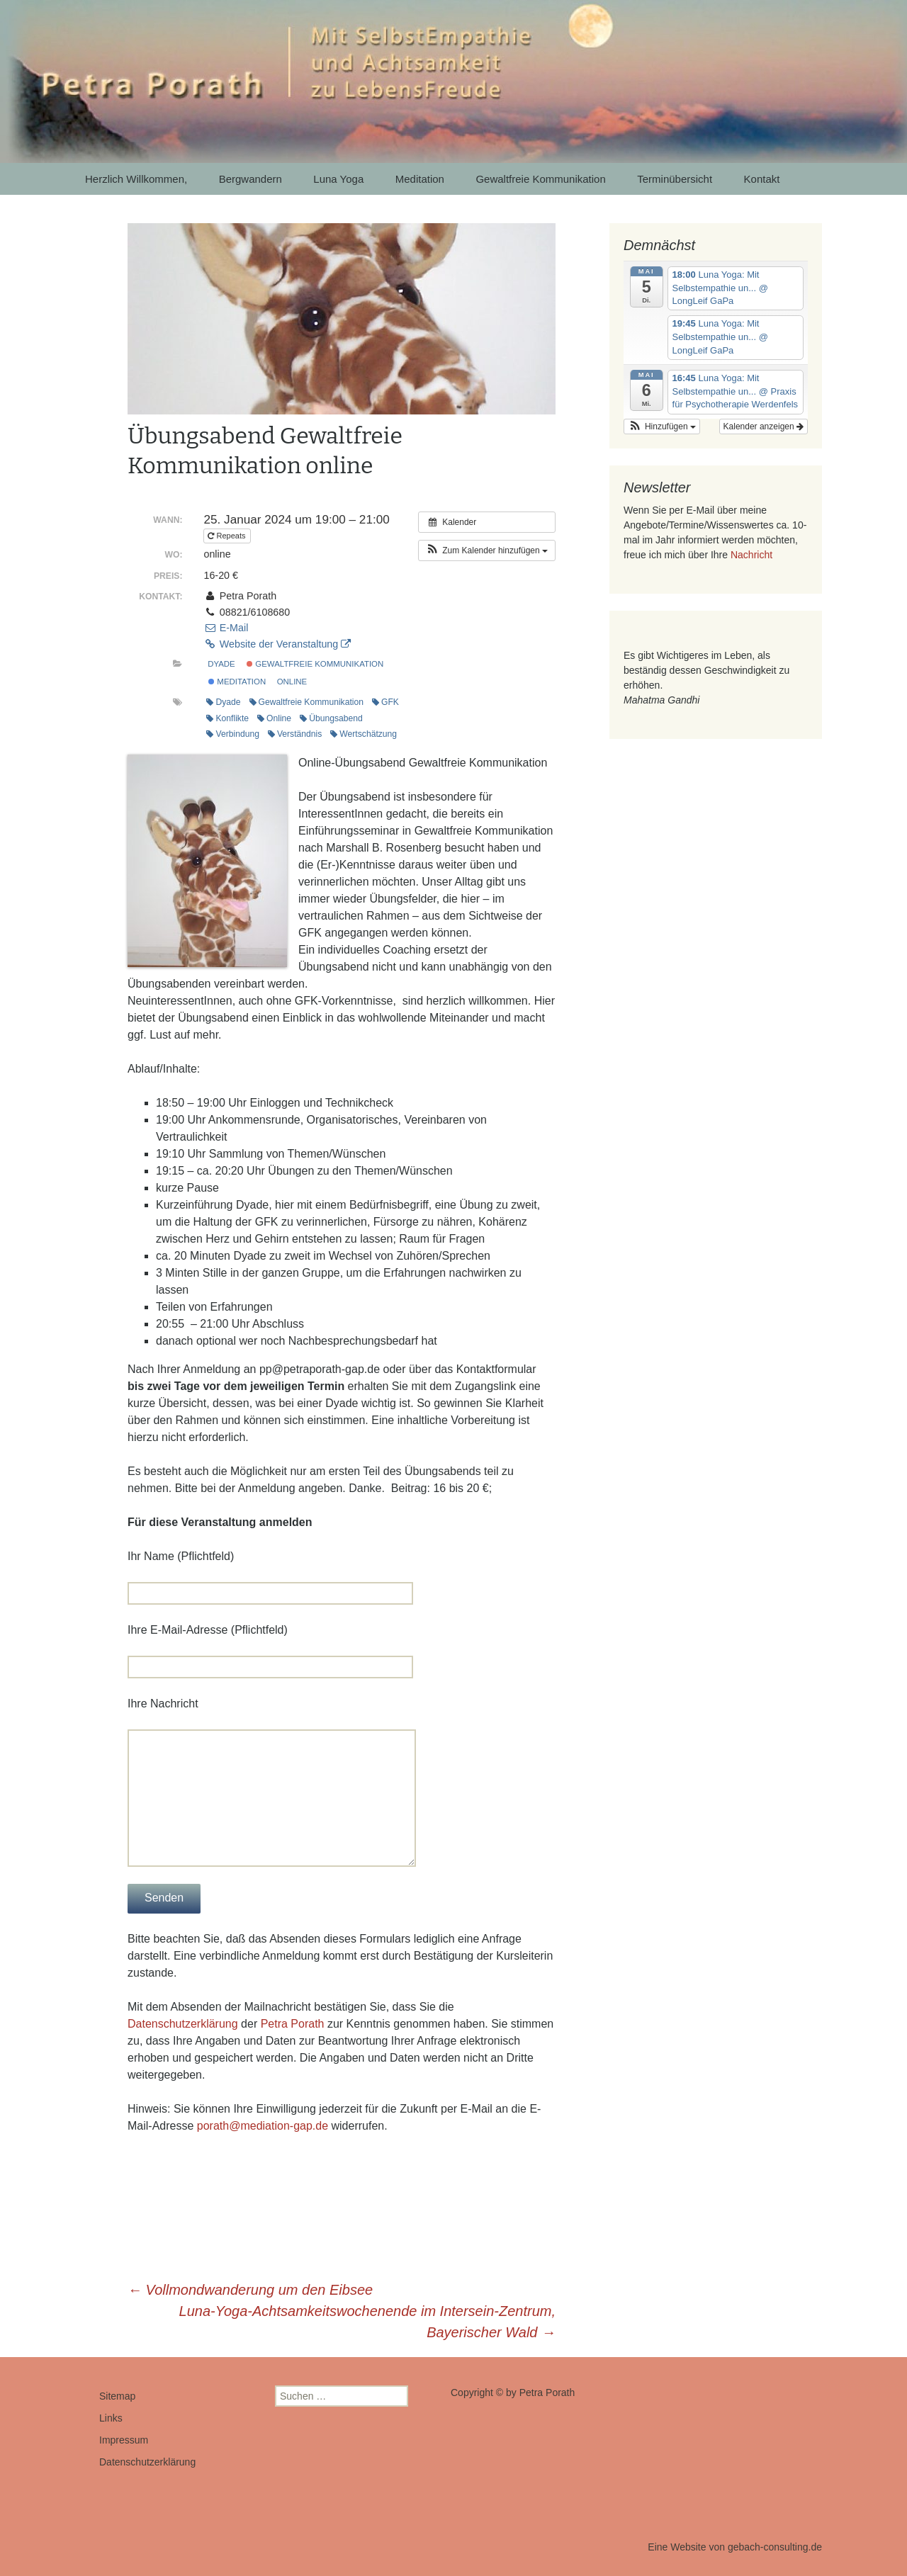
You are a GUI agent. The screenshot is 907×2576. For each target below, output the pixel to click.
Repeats (227, 535)
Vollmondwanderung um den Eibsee (250, 2290)
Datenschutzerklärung (183, 2024)
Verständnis (295, 734)
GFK (385, 702)
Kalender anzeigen (763, 426)
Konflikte (227, 718)
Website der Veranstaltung (277, 644)
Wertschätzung (363, 734)
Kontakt (762, 179)
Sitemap (117, 2396)
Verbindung (232, 734)
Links (111, 2418)
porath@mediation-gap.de (262, 2126)
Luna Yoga (338, 179)
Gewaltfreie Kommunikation (540, 179)
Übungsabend (331, 718)
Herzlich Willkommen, (136, 179)
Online (274, 718)
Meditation (419, 179)
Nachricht (751, 554)
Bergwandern (250, 179)
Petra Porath (293, 2024)
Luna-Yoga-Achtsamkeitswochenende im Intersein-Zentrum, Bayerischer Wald (367, 2321)
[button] (487, 550)
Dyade (221, 664)
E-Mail (225, 627)
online (292, 681)
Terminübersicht (674, 179)
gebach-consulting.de (775, 2547)
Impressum (123, 2440)
